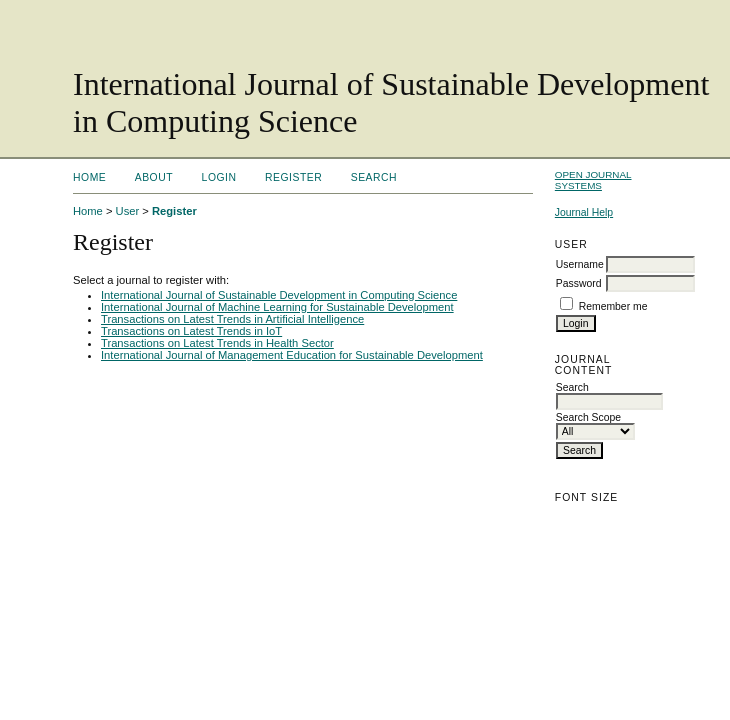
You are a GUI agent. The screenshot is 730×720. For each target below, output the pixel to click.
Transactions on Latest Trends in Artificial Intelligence (232, 319)
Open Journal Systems (593, 180)
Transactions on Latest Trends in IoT (191, 331)
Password (579, 283)
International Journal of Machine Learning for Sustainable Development (277, 307)
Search (374, 177)
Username (580, 264)
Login (219, 177)
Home (89, 177)
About (154, 177)
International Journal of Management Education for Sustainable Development (292, 355)
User (128, 211)
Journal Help (584, 212)
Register (293, 177)
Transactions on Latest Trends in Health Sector (217, 343)
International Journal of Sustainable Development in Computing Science (279, 295)
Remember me (613, 306)
